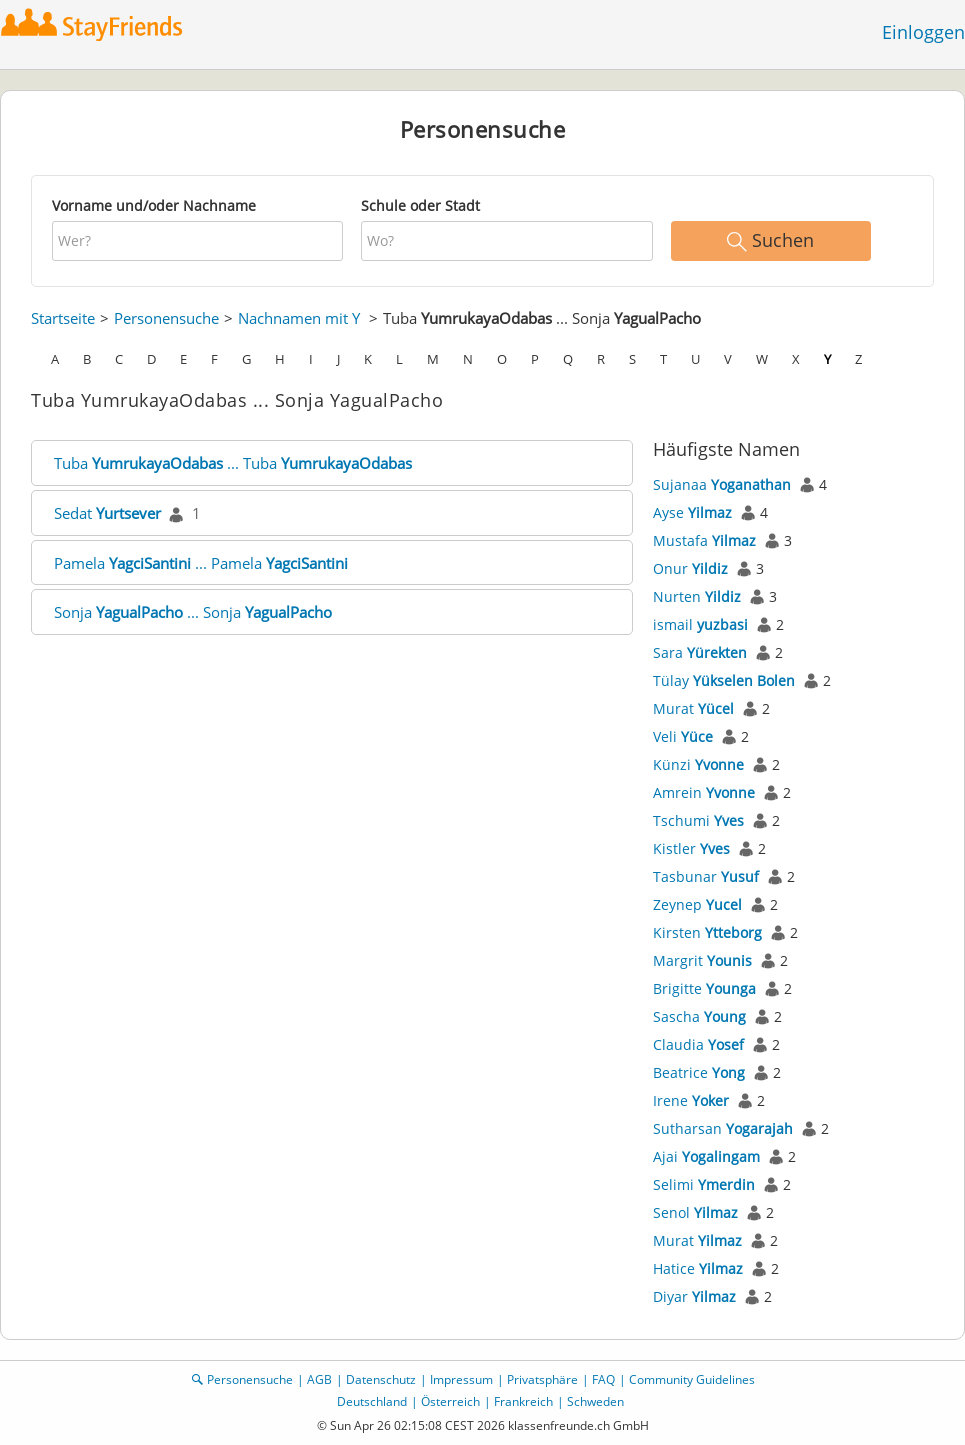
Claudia (698, 1044)
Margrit (702, 960)
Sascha (699, 1016)
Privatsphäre (542, 1379)
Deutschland (372, 1401)
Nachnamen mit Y (299, 318)
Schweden (595, 1401)
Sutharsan (723, 1128)
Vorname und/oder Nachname (154, 205)
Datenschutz (381, 1379)
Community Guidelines (692, 1379)
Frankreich (523, 1401)
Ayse (692, 512)
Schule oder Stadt (420, 205)
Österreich (450, 1401)
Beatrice (699, 1072)
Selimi (704, 1184)
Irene (691, 1100)
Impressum (461, 1379)
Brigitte (704, 988)
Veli (683, 736)
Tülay (724, 680)
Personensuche (166, 318)
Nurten (697, 596)
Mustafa (704, 540)
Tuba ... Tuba (233, 463)
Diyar (694, 1296)
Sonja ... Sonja (193, 612)
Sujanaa (722, 484)
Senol (695, 1212)
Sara (700, 652)
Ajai (706, 1156)
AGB (319, 1379)
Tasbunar (706, 876)
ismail (700, 624)
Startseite (63, 318)
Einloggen (923, 32)
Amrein (704, 792)
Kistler (691, 848)
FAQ (603, 1379)
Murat (693, 708)
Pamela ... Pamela (201, 563)
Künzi (698, 764)
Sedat (107, 513)
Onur (690, 568)
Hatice (698, 1268)
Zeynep (697, 904)
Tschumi (698, 820)
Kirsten (707, 932)
